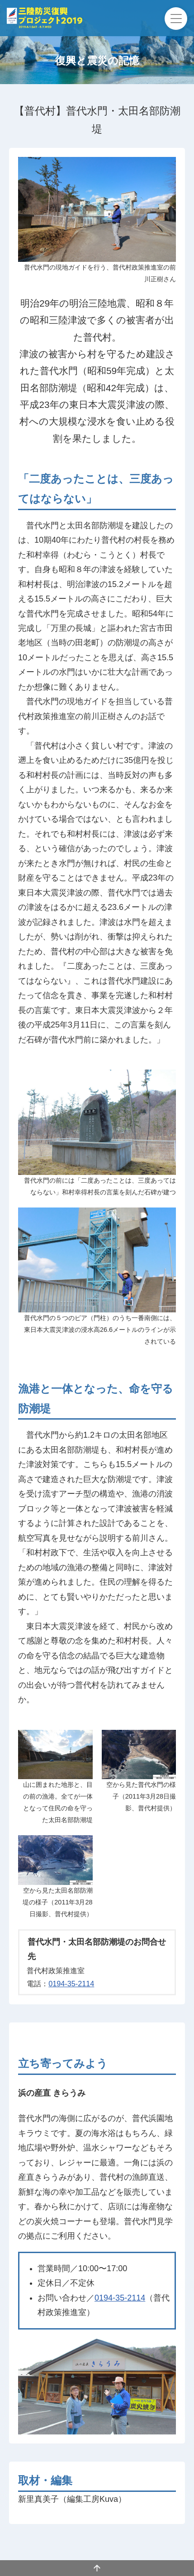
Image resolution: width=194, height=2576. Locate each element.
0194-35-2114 (71, 1983)
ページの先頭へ (97, 2568)
